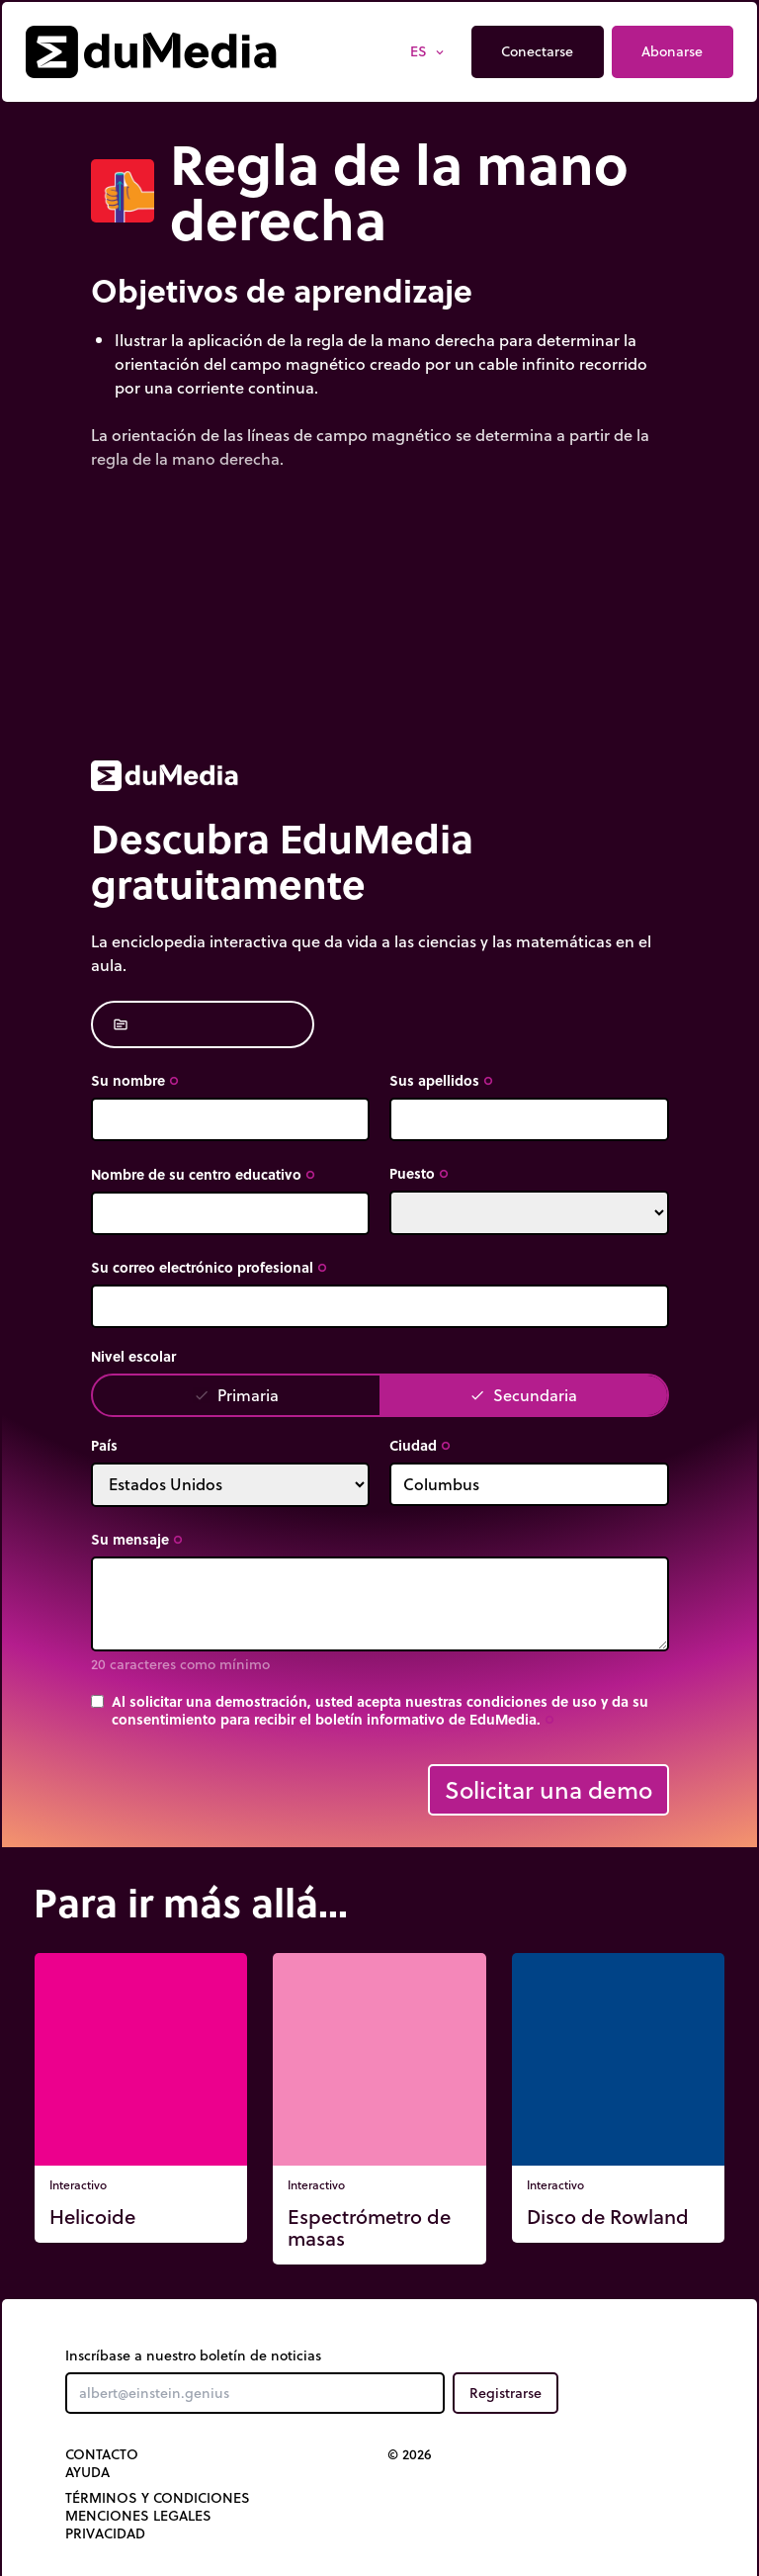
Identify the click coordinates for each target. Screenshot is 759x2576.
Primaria (236, 1394)
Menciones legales (138, 2516)
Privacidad (105, 2533)
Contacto (101, 2454)
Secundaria (523, 1394)
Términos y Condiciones (157, 2498)
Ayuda (87, 2472)
